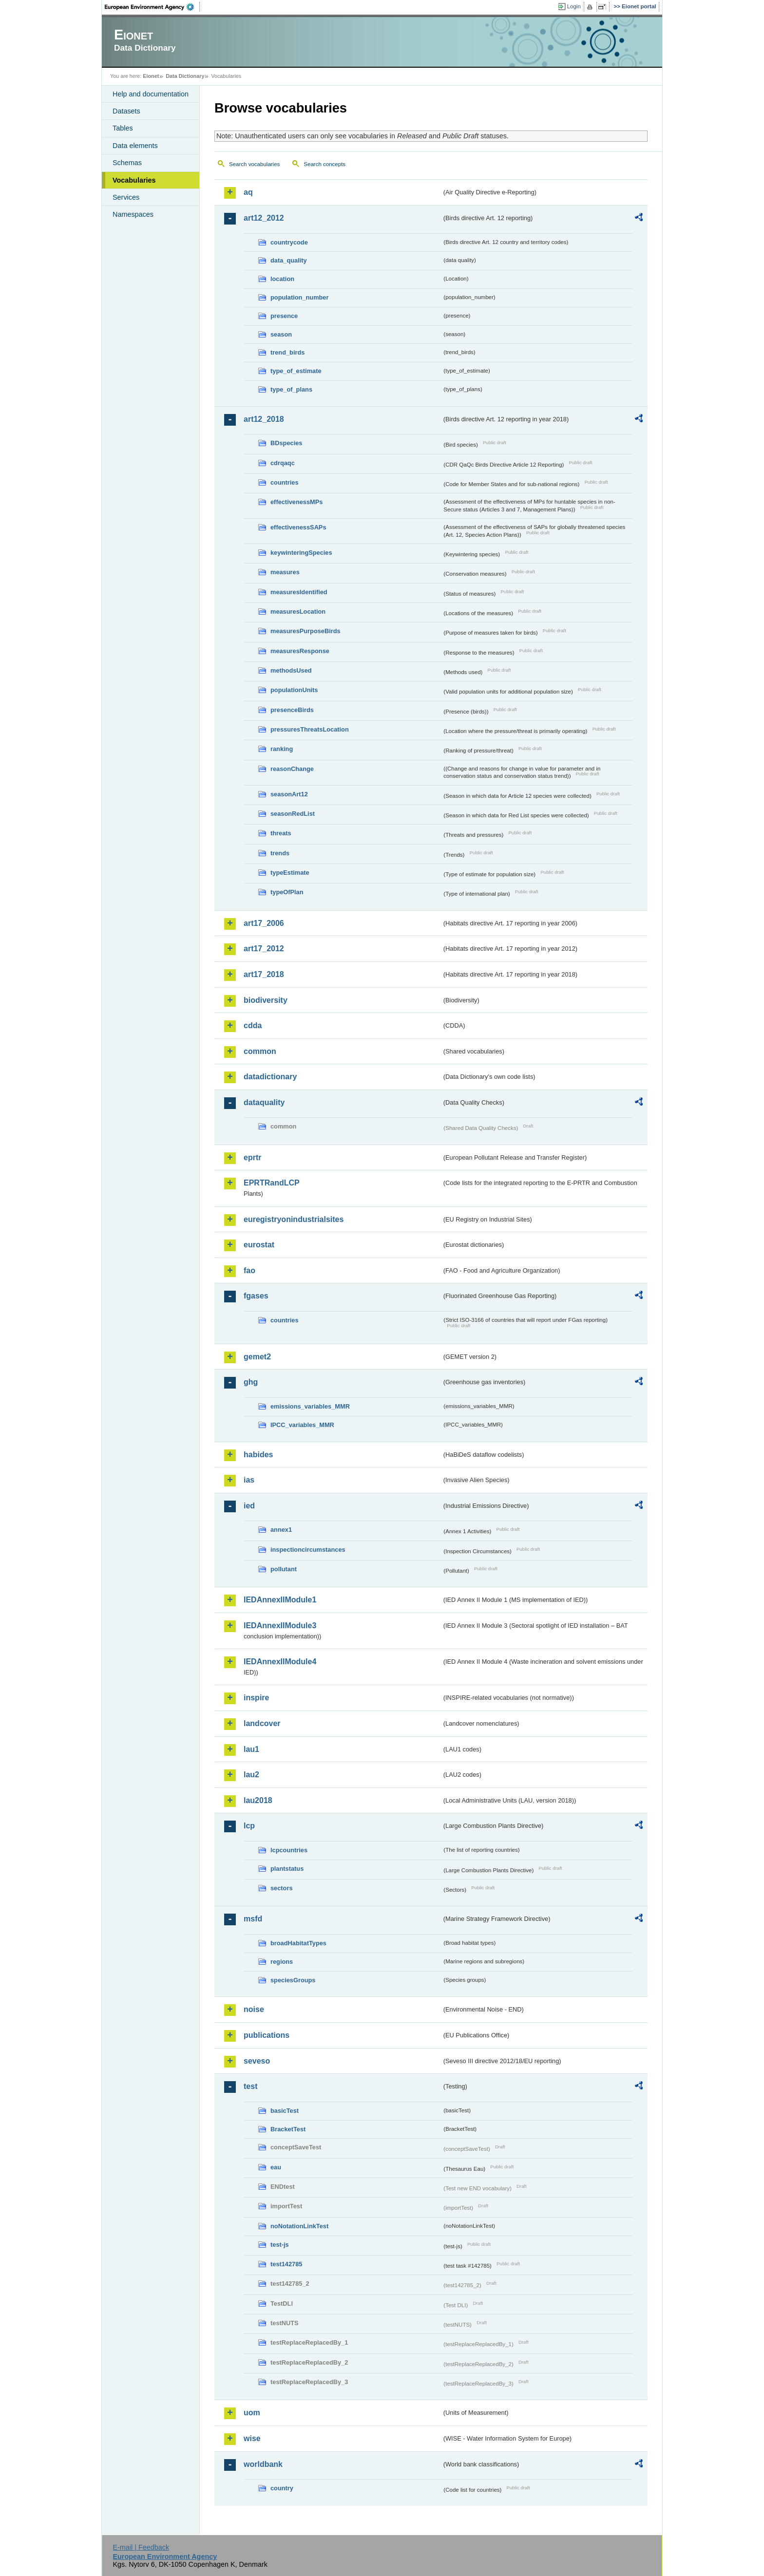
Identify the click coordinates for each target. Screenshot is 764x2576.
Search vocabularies (254, 164)
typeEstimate (289, 872)
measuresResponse (299, 651)
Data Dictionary (185, 76)
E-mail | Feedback (141, 2547)
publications (266, 2035)
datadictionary (270, 1076)
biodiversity (265, 1000)
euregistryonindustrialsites (294, 1219)
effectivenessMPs (296, 502)
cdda (253, 1025)
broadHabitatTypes (298, 1943)
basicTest (284, 2110)
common (260, 1051)
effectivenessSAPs (298, 527)
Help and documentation (151, 94)
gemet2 (257, 1357)
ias (249, 1480)
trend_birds (287, 352)
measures (285, 572)
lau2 (251, 1774)
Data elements (135, 146)
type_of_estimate (296, 371)
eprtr (252, 1157)
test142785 (286, 2264)
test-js (279, 2244)
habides (258, 1454)
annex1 (281, 1529)
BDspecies (286, 443)
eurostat (259, 1245)
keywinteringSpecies (301, 552)
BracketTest (288, 2129)
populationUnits (294, 690)
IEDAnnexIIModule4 (280, 1661)
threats (280, 833)
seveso (257, 2061)
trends (279, 853)
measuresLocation (297, 611)
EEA (152, 7)
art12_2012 (264, 218)
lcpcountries (288, 1850)
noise (254, 2009)
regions (281, 1961)
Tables (123, 128)
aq (248, 192)
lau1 (251, 1749)
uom (252, 2412)
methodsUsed (291, 670)
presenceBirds (292, 710)
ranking (281, 748)
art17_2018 (264, 974)
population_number (299, 297)
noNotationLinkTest (299, 2226)
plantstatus (287, 1868)
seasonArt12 (289, 794)
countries (284, 482)
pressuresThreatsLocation (309, 729)
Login (574, 6)
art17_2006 (264, 923)
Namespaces (133, 214)
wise (252, 2438)
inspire (256, 1697)
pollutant (283, 1569)
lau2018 (258, 1800)
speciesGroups (292, 1980)
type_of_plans (291, 389)
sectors (281, 1888)
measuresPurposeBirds (305, 631)
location (282, 278)
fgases (256, 1296)
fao (249, 1270)
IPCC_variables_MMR (302, 1425)
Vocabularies (134, 180)
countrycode (289, 242)
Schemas (127, 163)
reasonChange (292, 768)
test (250, 2086)
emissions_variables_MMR (310, 1406)
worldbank (263, 2464)
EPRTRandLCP (272, 1183)
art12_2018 (264, 419)
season (281, 334)
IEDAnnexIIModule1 (280, 1600)
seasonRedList (292, 813)
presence (284, 316)
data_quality (288, 260)
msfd (253, 1919)
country (281, 2488)
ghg (251, 1382)
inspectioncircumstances (307, 1549)
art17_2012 (264, 948)
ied (249, 1506)
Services (126, 197)
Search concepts (324, 164)
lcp (249, 1826)
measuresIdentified (298, 592)
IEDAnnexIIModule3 (280, 1625)
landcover (262, 1723)
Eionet (151, 76)
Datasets (126, 111)
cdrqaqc (282, 463)
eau (275, 2167)
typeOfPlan (287, 892)
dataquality (264, 1102)
